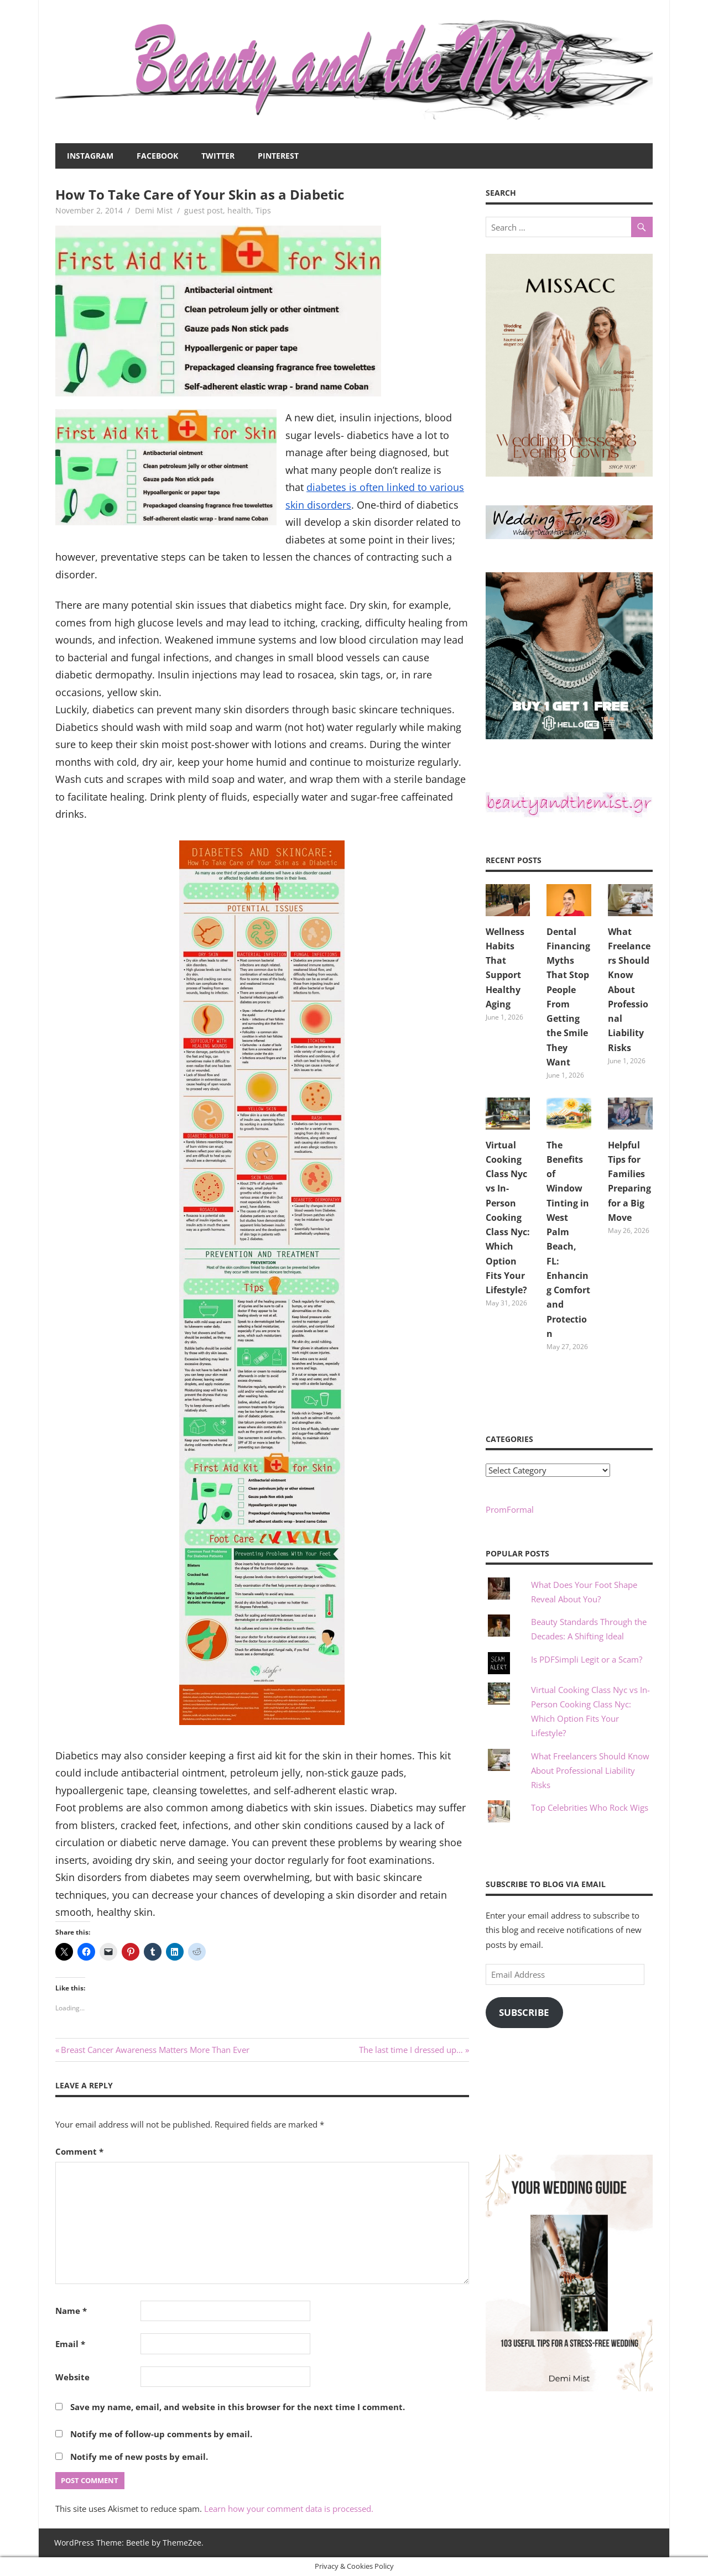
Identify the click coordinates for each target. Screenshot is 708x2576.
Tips (263, 210)
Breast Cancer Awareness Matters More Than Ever (154, 2049)
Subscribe (524, 2012)
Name (71, 2310)
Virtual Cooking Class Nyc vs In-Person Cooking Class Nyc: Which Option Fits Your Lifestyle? (508, 1218)
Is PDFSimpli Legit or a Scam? (586, 1659)
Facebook (157, 155)
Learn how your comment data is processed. (288, 2508)
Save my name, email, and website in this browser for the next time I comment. (237, 2406)
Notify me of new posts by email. (139, 2456)
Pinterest (278, 155)
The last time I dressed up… (411, 2049)
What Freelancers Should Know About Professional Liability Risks (629, 990)
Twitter (218, 155)
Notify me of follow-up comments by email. (161, 2433)
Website (72, 2376)
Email (70, 2343)
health (239, 210)
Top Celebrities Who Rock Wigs (589, 1807)
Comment (79, 2151)
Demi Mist (154, 210)
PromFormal (510, 1509)
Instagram (90, 155)
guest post (203, 210)
